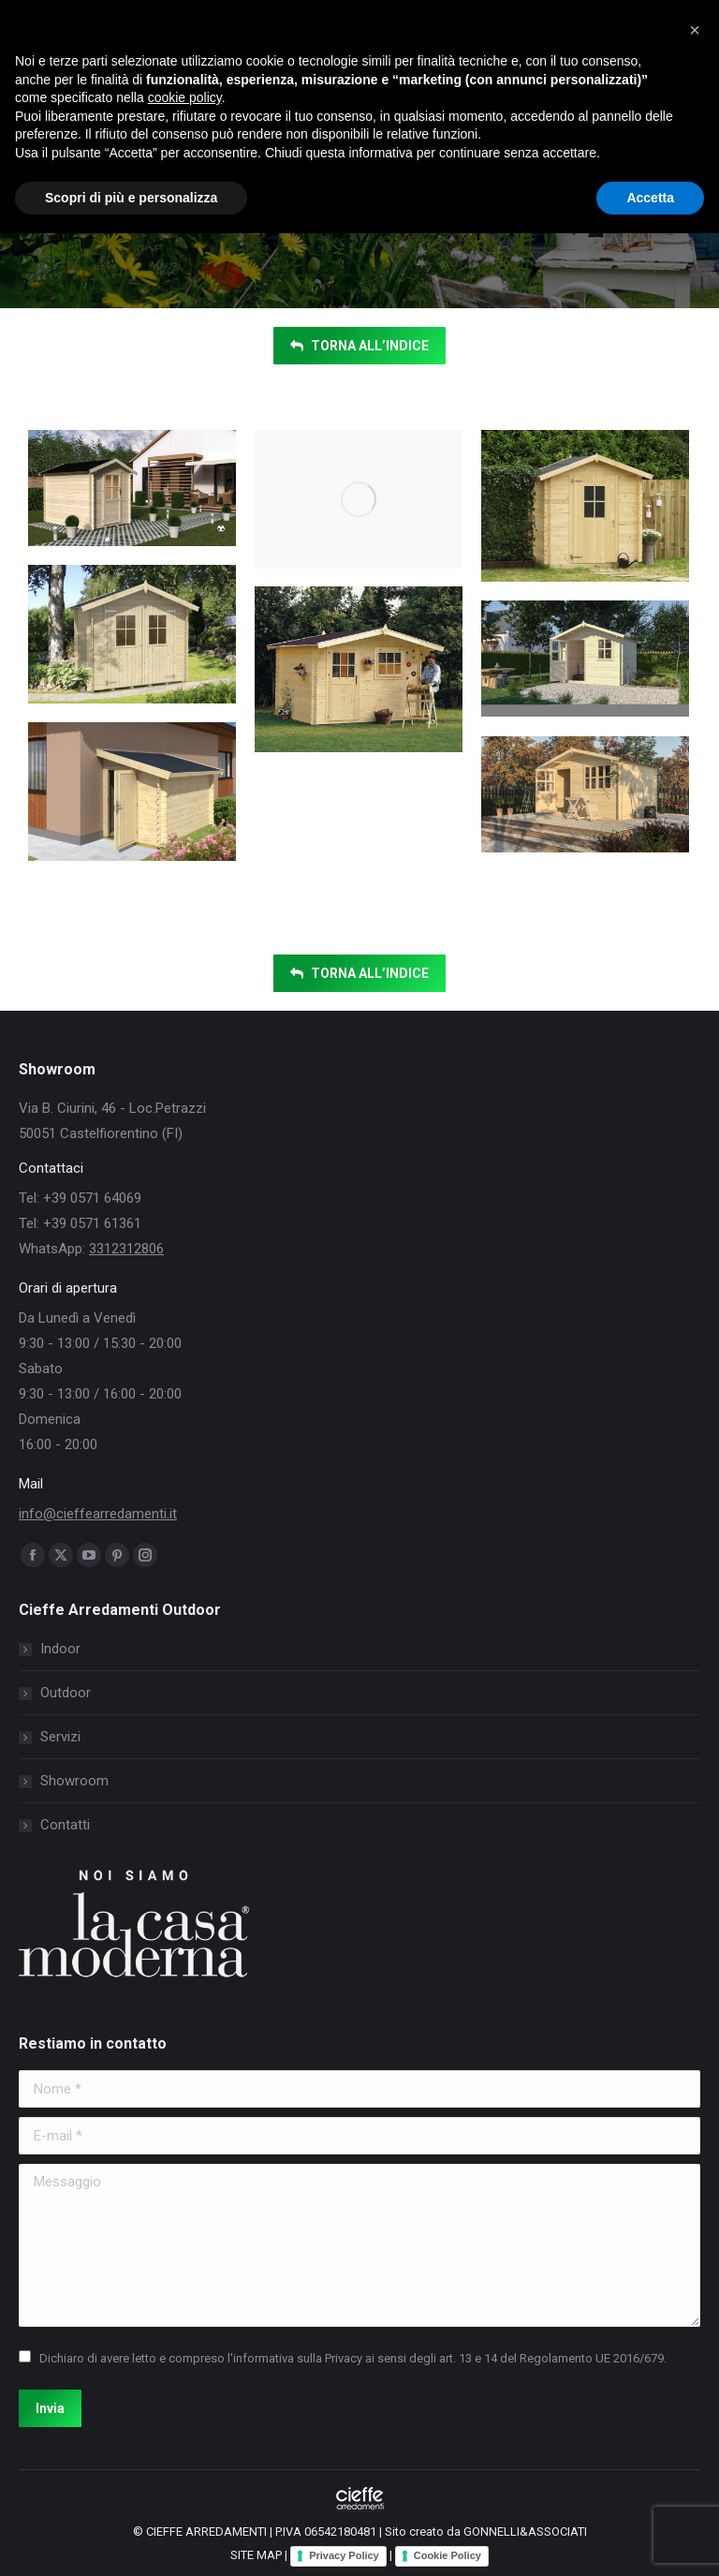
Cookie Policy (447, 2555)
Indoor (60, 1648)
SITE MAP (256, 2555)
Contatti (65, 1824)
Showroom (74, 1780)
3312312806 (126, 1248)
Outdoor (65, 1692)
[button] (695, 30)
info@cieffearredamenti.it (98, 1513)
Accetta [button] (650, 197)
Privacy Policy (344, 2555)
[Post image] (132, 488)
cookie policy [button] (185, 97)
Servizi (60, 1736)
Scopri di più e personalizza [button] (131, 197)
